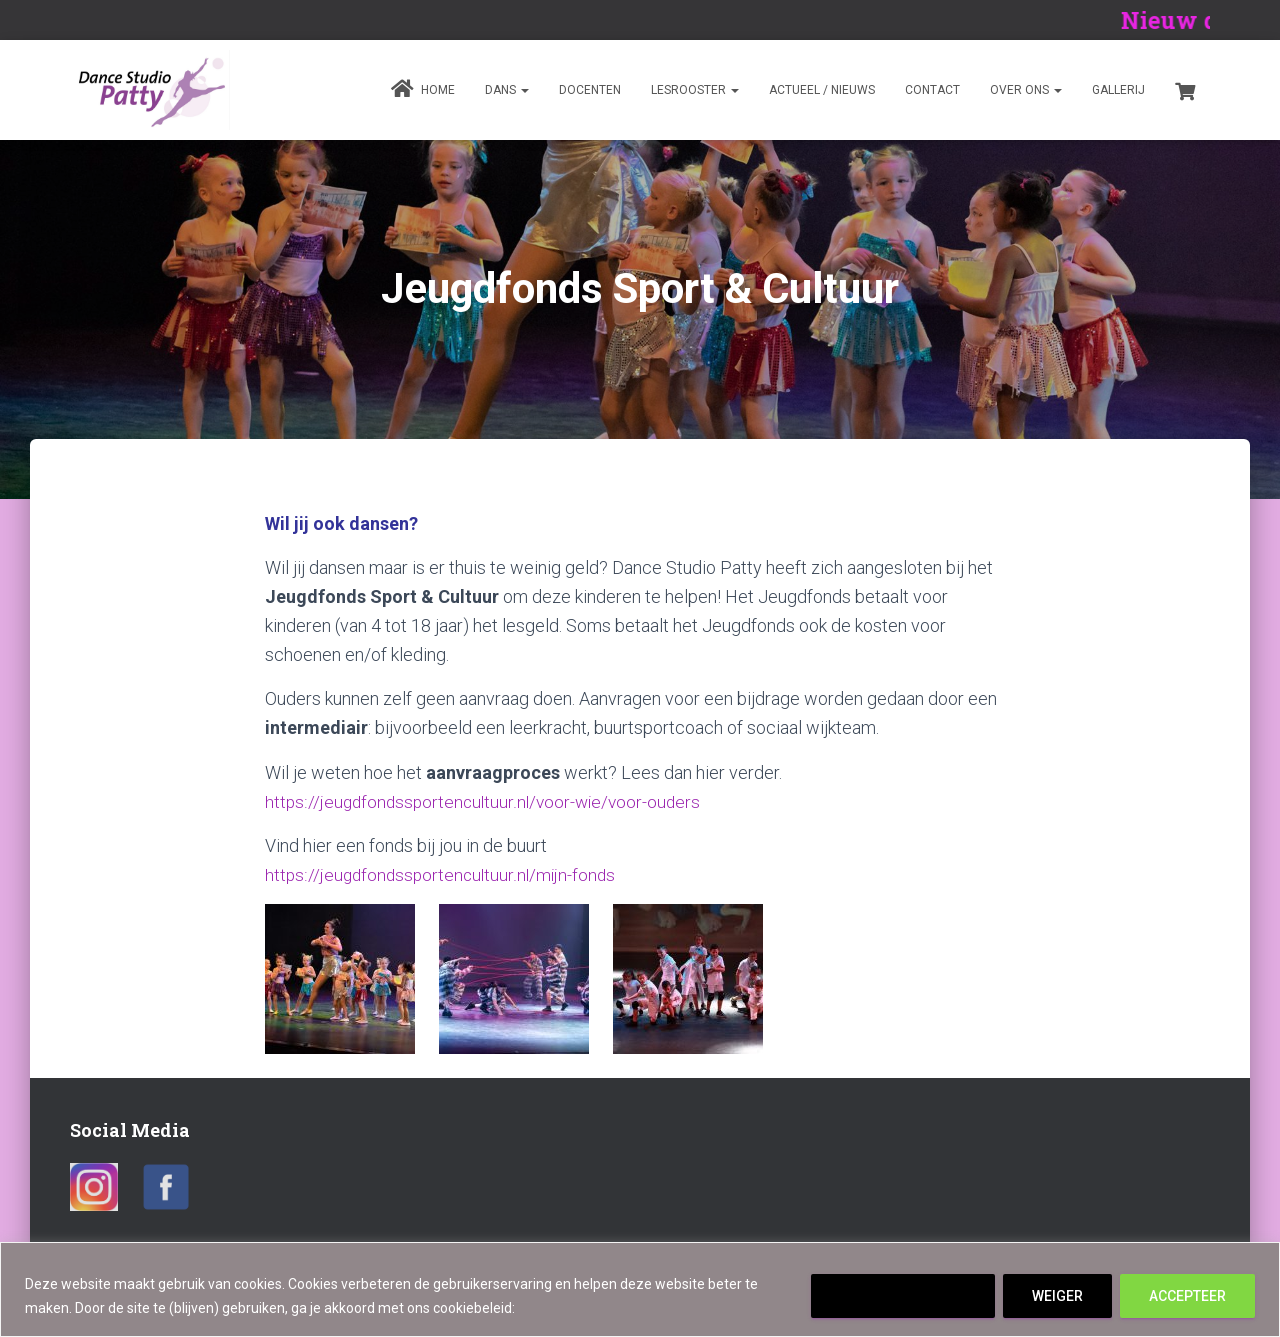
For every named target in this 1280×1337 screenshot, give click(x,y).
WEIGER (1057, 1296)
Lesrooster (695, 90)
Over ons (1026, 90)
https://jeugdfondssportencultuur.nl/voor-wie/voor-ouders (488, 801)
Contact (932, 90)
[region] (640, 1289)
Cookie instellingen (903, 1296)
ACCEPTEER (1187, 1296)
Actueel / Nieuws (822, 90)
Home (423, 89)
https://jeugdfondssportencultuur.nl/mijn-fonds (444, 874)
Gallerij (1118, 90)
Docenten (590, 90)
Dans (507, 90)
